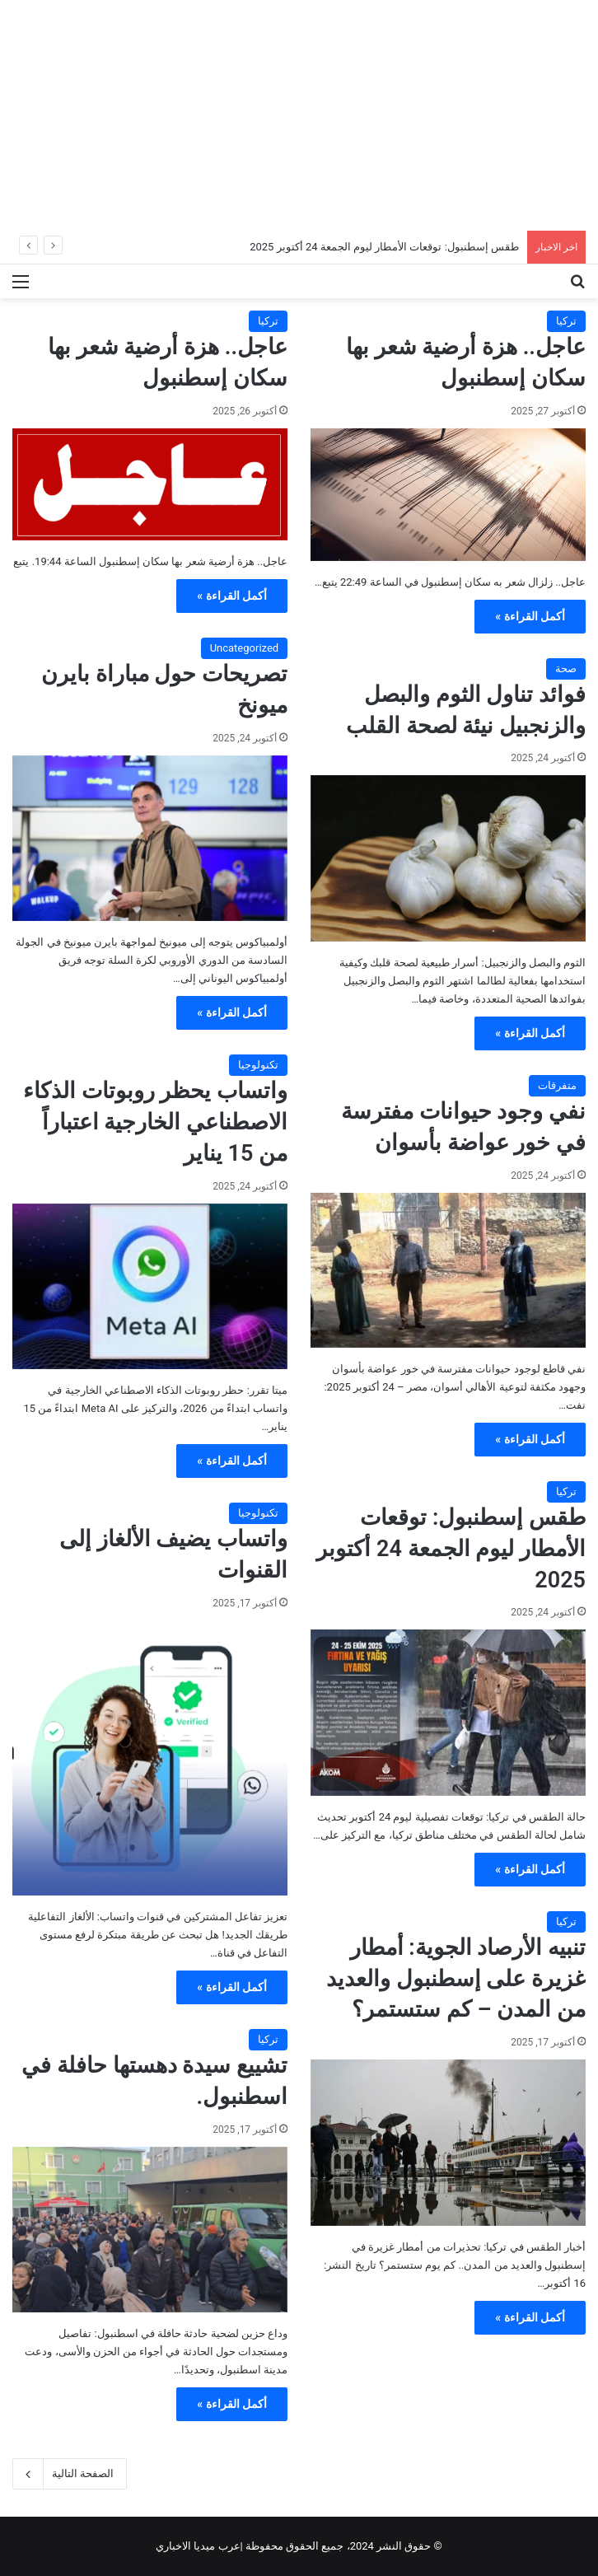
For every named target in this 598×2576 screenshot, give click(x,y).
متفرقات (557, 1085)
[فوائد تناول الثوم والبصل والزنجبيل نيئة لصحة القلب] (448, 858)
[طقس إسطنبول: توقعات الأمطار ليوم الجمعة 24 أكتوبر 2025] (448, 1712)
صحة (566, 668)
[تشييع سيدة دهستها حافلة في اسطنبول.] (149, 2229)
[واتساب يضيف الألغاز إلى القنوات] (149, 1758)
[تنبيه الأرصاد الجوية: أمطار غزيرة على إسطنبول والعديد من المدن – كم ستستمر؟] (448, 2142)
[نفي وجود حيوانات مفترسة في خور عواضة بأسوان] (448, 1270)
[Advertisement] (299, 115)
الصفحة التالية (70, 2474)
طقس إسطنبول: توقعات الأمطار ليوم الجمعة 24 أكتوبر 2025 (384, 247)
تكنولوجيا (258, 1065)
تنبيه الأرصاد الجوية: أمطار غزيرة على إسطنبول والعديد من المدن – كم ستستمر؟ (456, 1978)
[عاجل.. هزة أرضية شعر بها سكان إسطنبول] (448, 494)
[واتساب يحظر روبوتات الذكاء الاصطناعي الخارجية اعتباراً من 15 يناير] (149, 1286)
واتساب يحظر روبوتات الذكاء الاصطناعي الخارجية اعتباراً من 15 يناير (155, 1122)
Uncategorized (244, 648)
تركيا (566, 321)
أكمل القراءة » (530, 616)
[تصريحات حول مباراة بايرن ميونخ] (149, 838)
